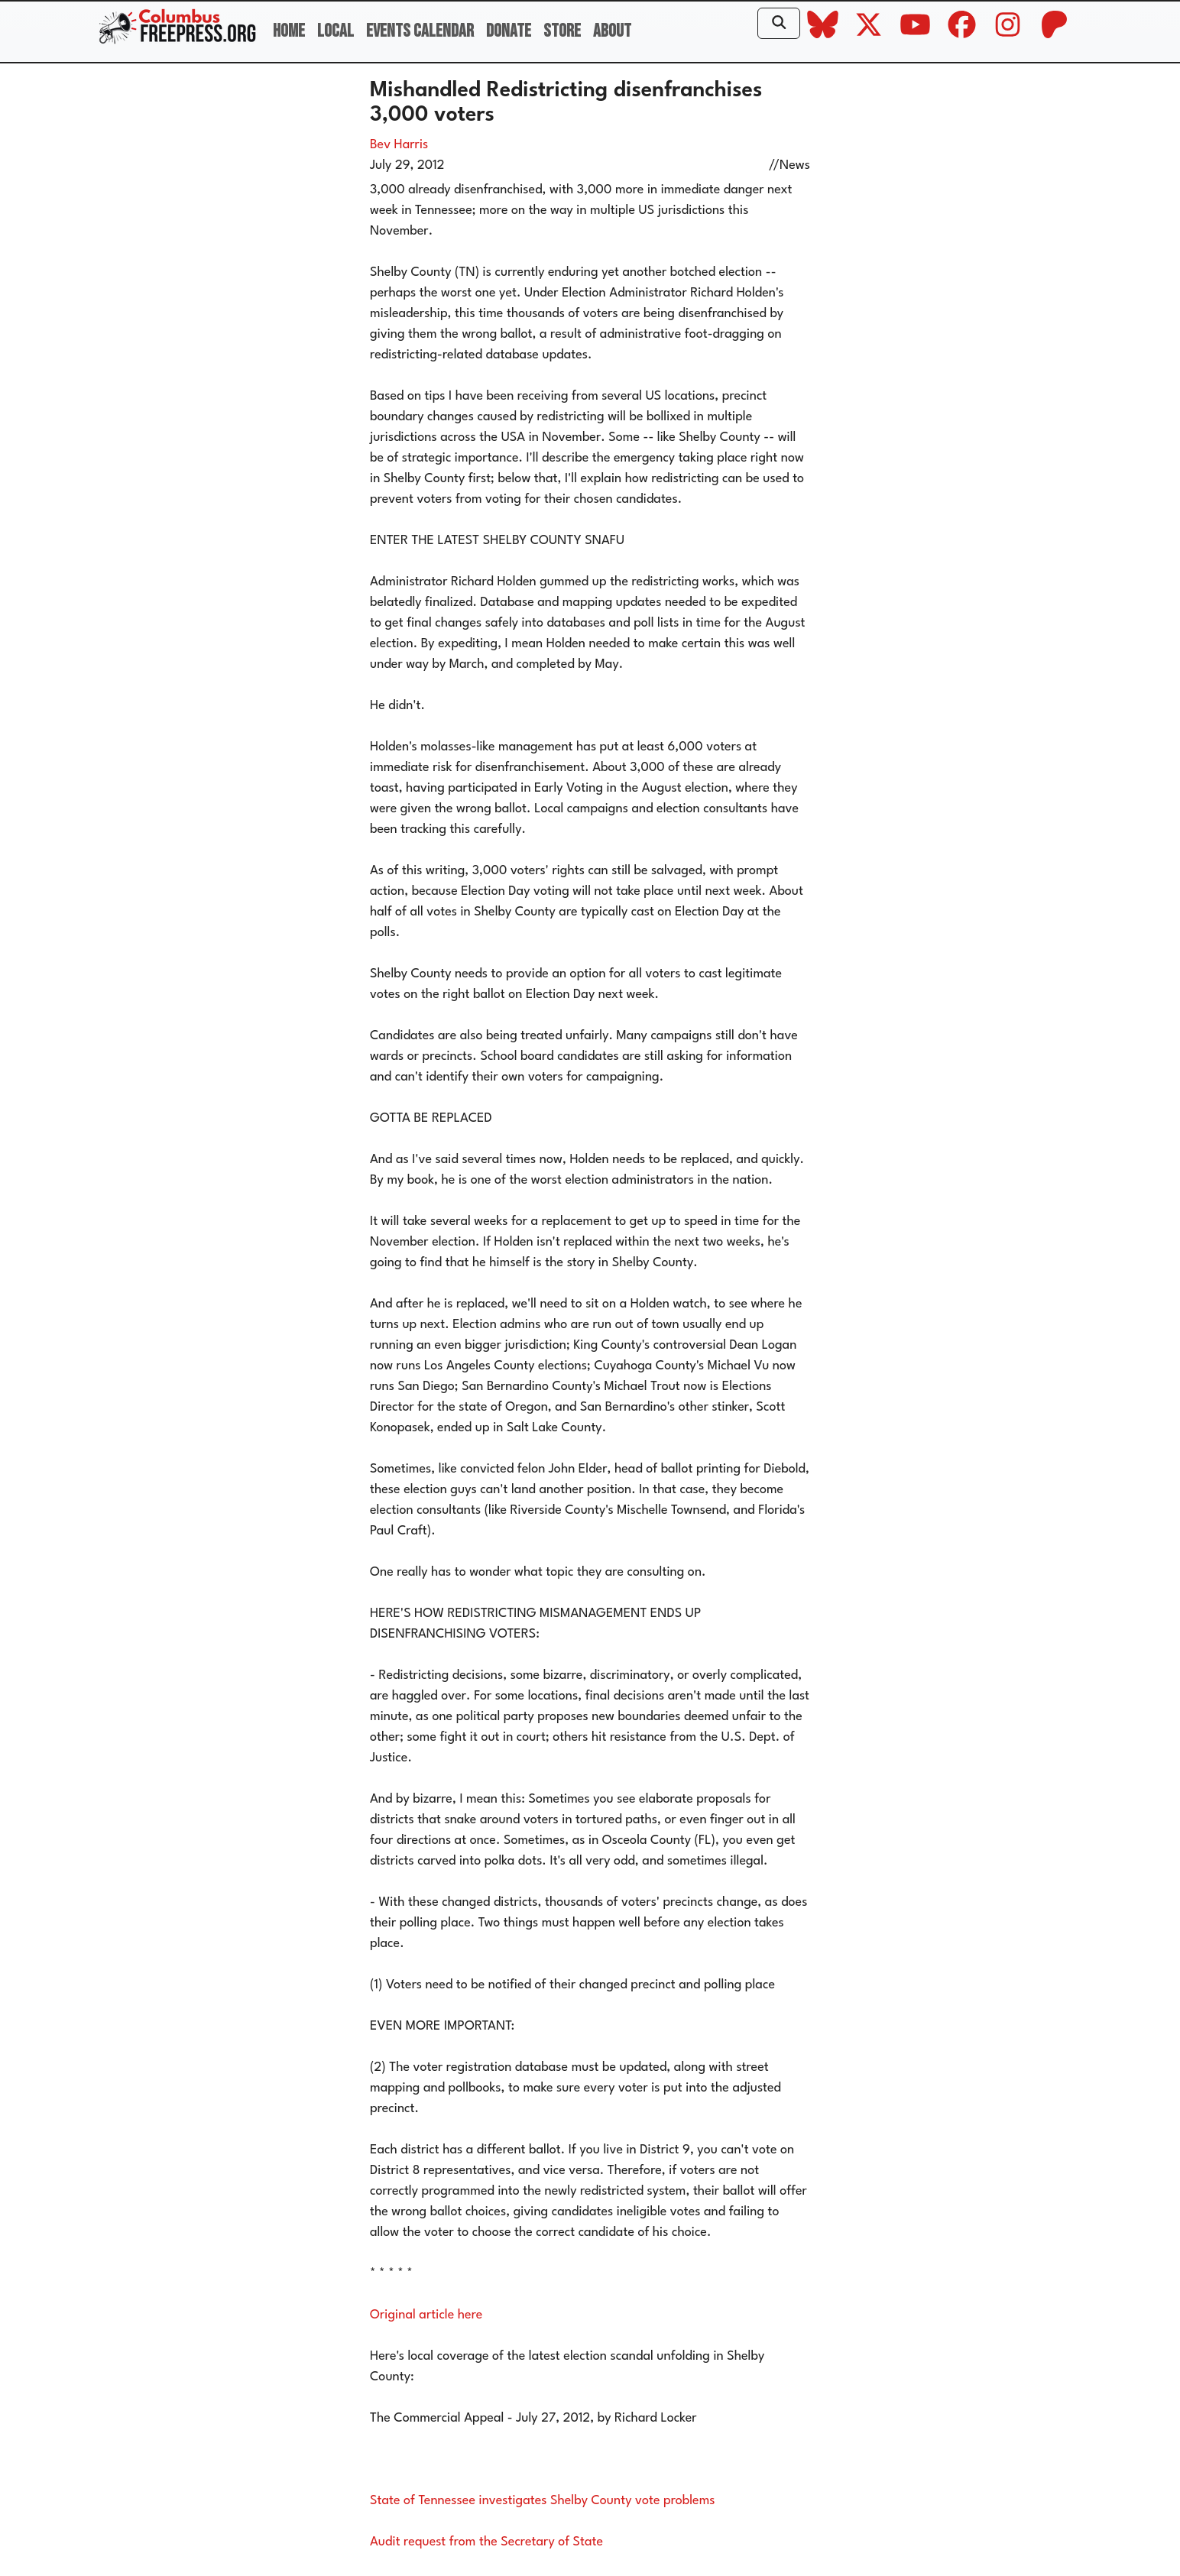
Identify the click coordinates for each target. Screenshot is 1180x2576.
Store (562, 31)
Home (289, 31)
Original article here (426, 2315)
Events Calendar (420, 31)
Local (335, 31)
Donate (508, 31)
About (612, 31)
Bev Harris (399, 144)
